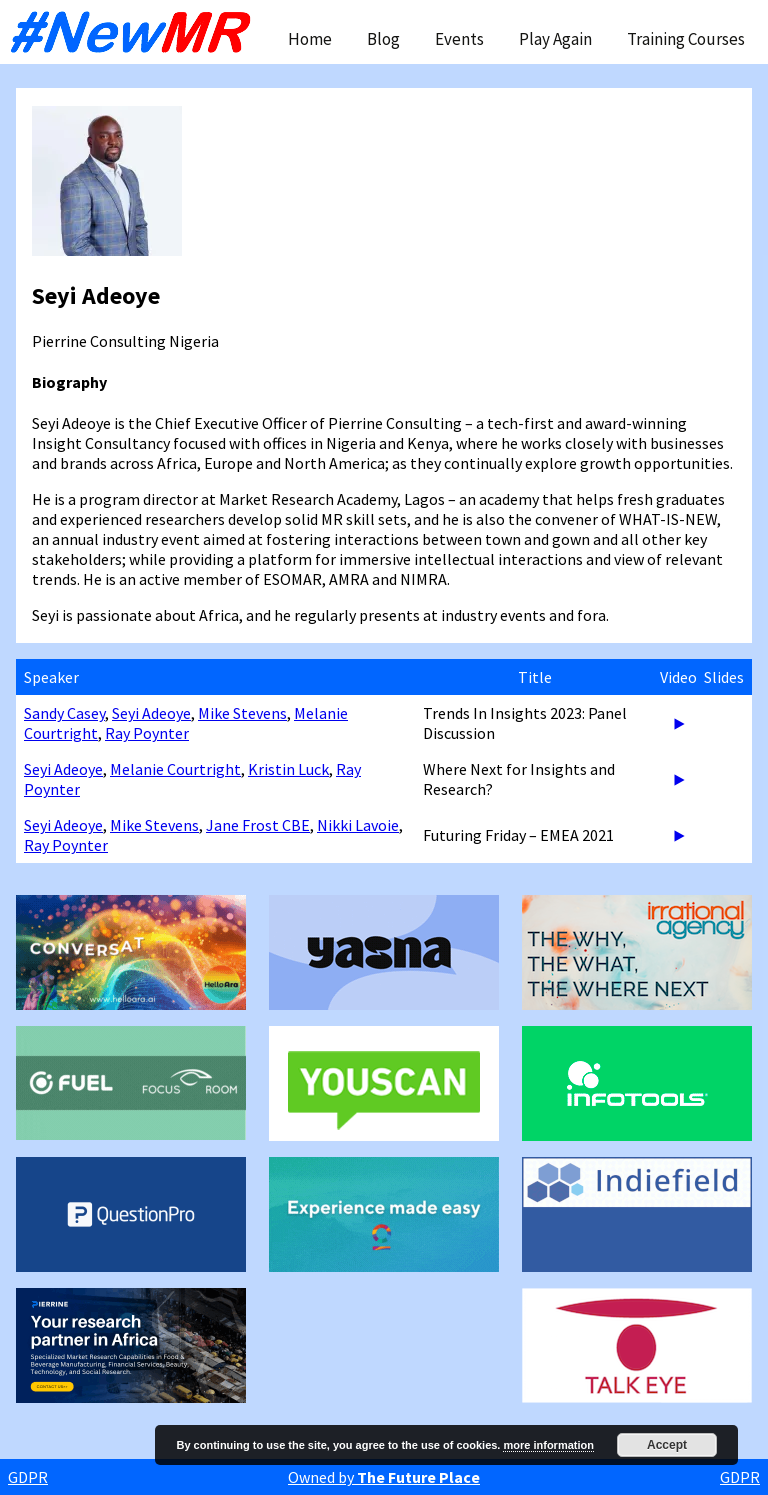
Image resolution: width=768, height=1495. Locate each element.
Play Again (555, 39)
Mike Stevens (242, 713)
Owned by (384, 1477)
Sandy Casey (64, 713)
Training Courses (686, 39)
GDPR (28, 1477)
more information (548, 1445)
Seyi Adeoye (151, 713)
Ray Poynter (147, 733)
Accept (667, 1445)
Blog (383, 39)
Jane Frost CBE (258, 825)
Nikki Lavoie (358, 825)
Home (310, 39)
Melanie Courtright (175, 769)
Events (459, 39)
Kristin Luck (288, 769)
